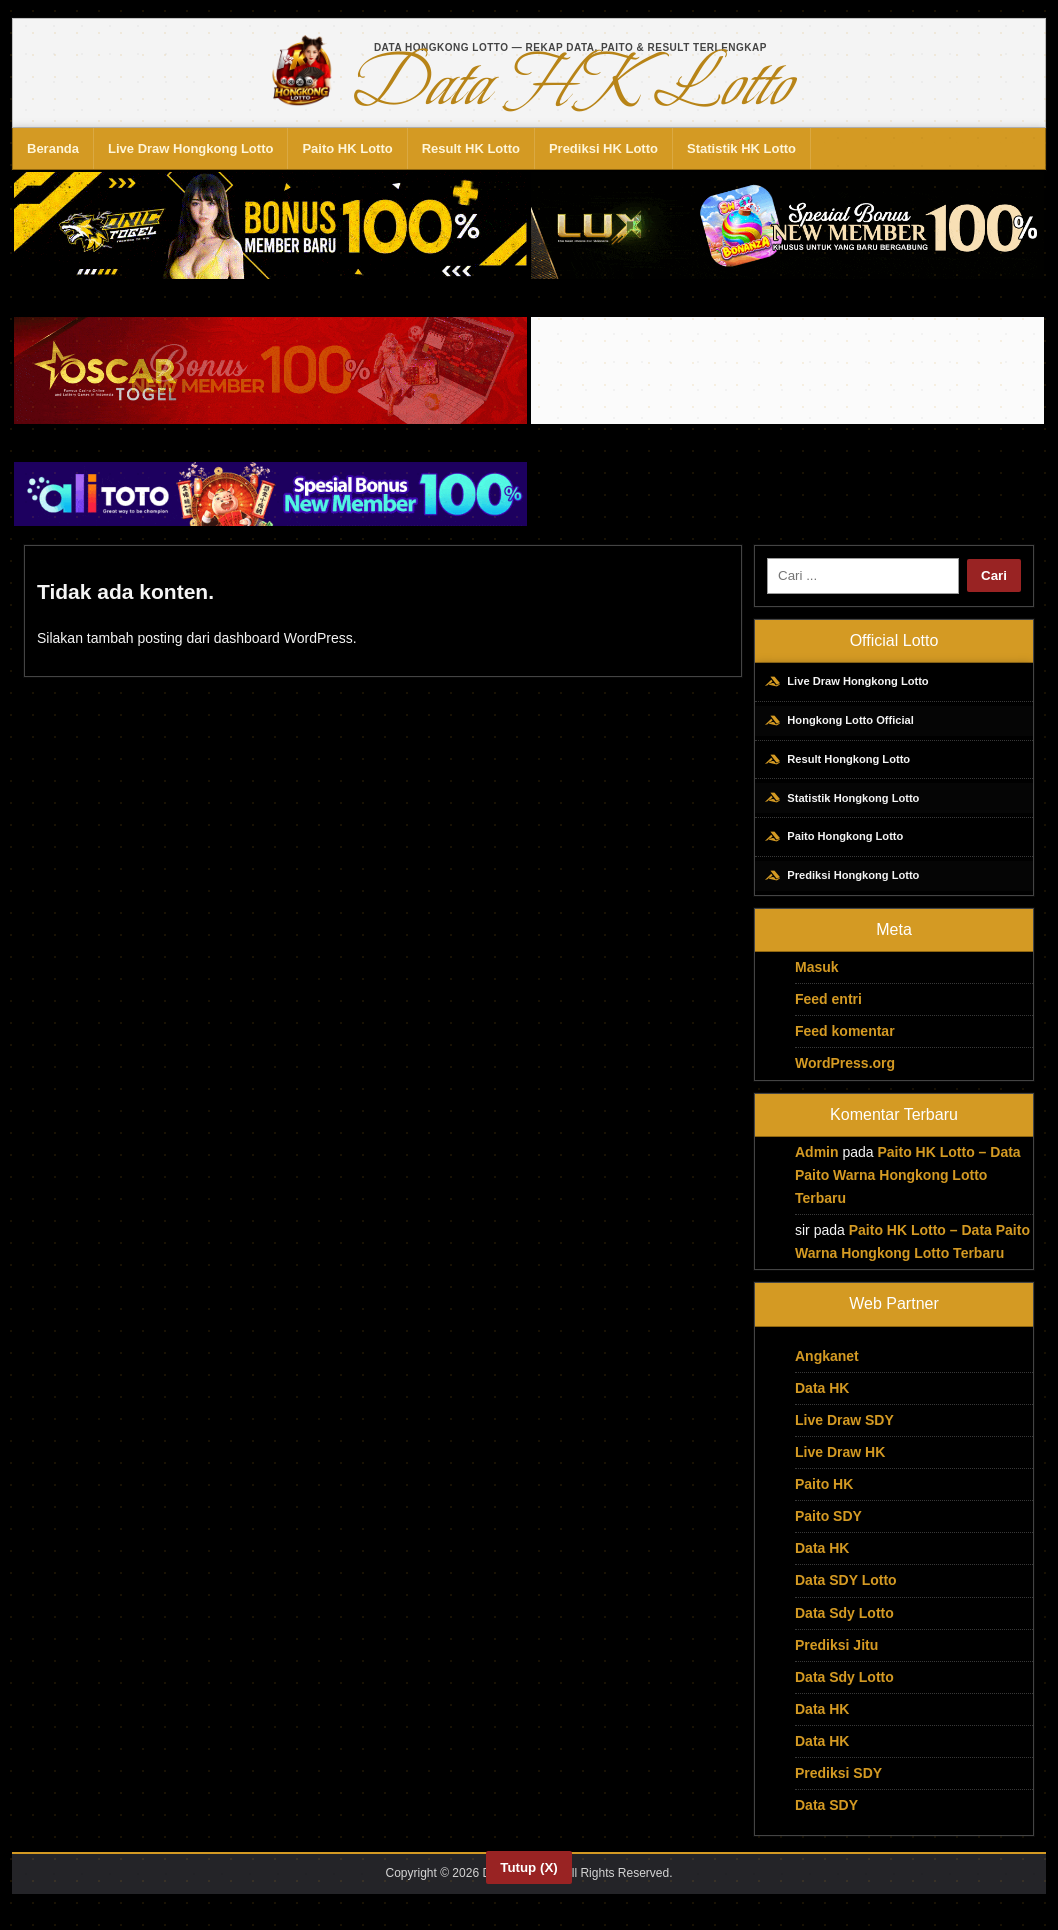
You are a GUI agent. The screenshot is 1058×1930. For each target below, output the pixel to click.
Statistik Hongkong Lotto (850, 809)
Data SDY (826, 1823)
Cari (994, 575)
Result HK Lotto (471, 148)
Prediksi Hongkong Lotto (850, 892)
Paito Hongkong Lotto (841, 850)
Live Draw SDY (844, 1438)
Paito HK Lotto (347, 148)
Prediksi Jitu (836, 1663)
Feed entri (828, 1017)
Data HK (822, 1406)
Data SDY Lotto (846, 1599)
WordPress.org (845, 1082)
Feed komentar (845, 1050)
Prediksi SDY (838, 1791)
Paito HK (824, 1502)
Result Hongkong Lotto (845, 767)
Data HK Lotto (570, 84)
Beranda (53, 148)
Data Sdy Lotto (844, 1631)
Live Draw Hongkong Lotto (190, 148)
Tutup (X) (528, 1867)
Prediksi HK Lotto (603, 148)
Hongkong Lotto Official (847, 725)
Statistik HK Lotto (741, 148)
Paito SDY (828, 1534)
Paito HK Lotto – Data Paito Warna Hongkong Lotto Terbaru (908, 1193)
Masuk (817, 985)
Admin (817, 1170)
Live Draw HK (840, 1470)
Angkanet (827, 1374)
